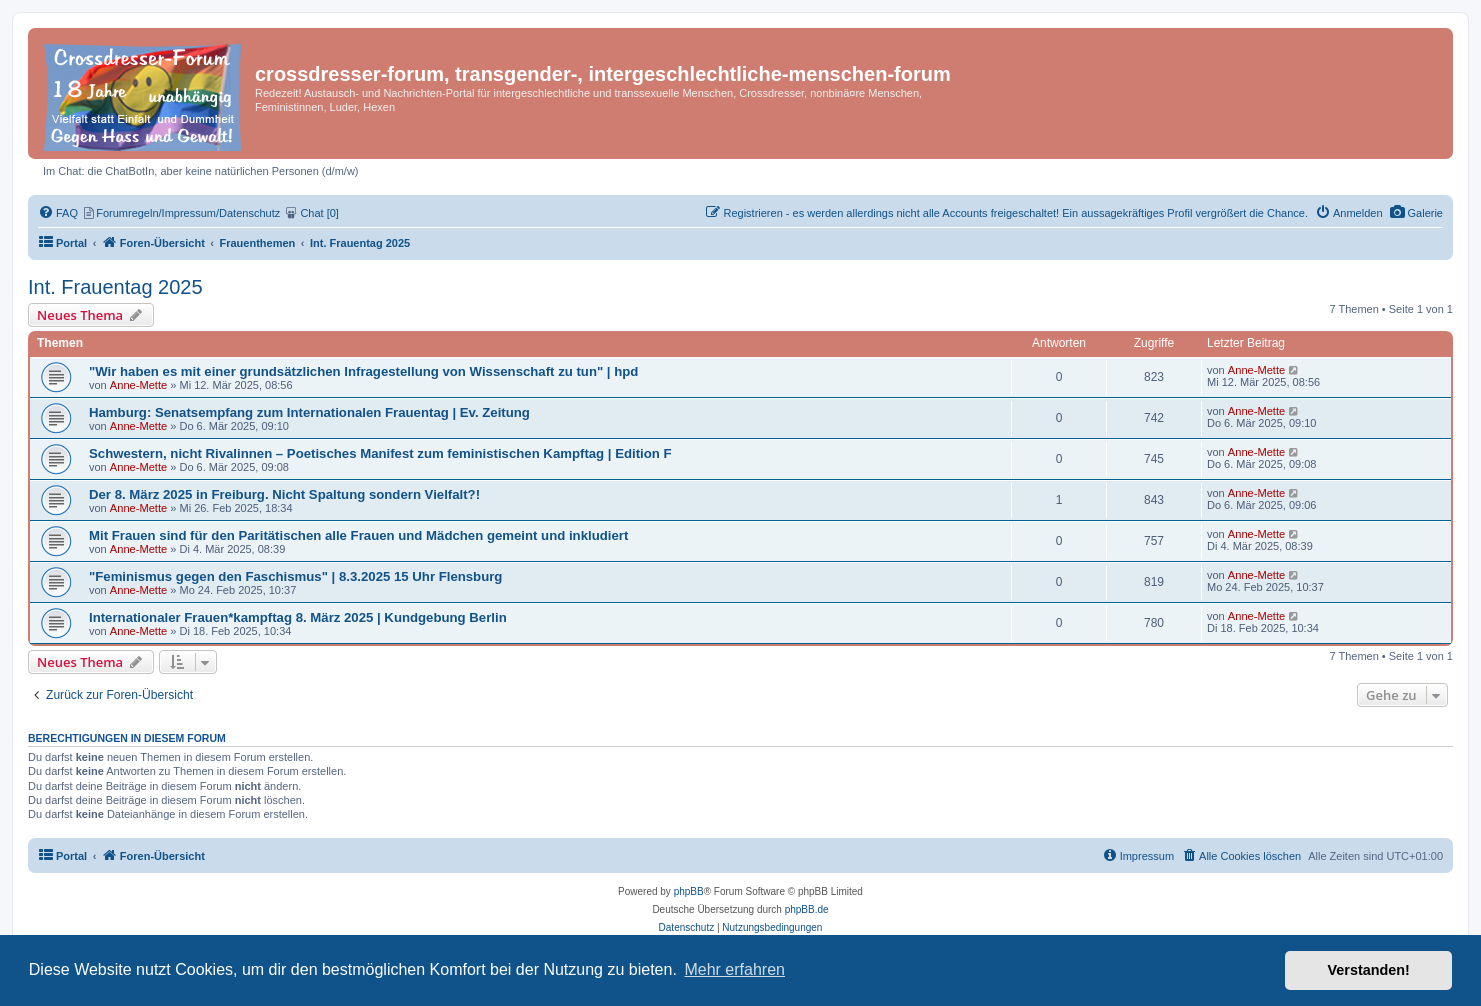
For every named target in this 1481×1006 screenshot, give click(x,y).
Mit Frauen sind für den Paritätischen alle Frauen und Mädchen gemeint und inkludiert (358, 535)
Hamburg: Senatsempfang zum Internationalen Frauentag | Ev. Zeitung (309, 412)
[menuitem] (1416, 213)
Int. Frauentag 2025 (115, 287)
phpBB (689, 891)
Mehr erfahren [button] (734, 969)
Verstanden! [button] (1369, 970)
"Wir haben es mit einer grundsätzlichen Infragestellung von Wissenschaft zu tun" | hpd (363, 371)
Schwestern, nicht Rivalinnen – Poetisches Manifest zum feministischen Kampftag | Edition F (380, 453)
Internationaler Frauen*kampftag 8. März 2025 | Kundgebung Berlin (298, 617)
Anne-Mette (138, 385)
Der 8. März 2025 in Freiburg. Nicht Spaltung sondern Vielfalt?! (284, 494)
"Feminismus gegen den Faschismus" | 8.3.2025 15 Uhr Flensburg (295, 576)
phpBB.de (807, 909)
